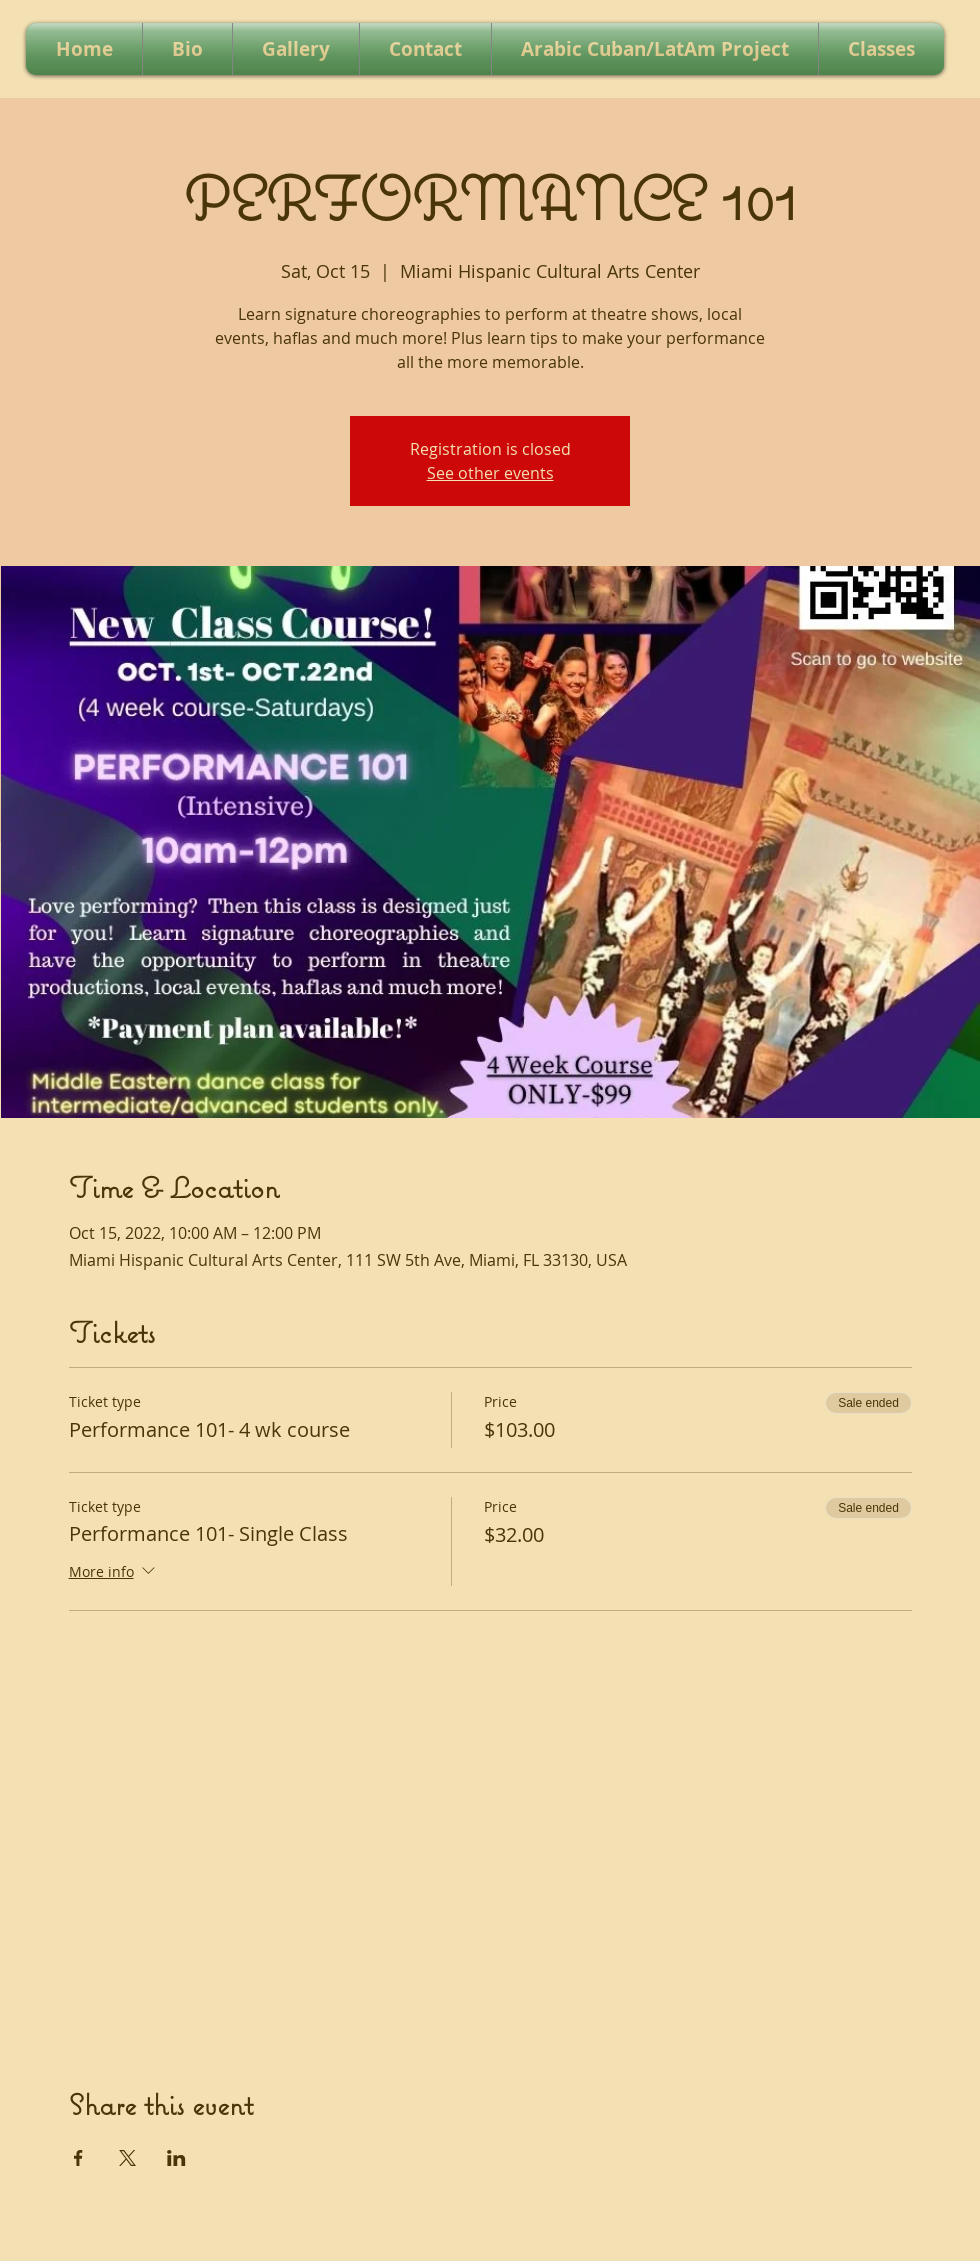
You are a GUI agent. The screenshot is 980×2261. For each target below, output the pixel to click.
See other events (490, 473)
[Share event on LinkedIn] (176, 2158)
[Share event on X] (127, 2158)
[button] (296, 49)
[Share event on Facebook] (78, 2158)
